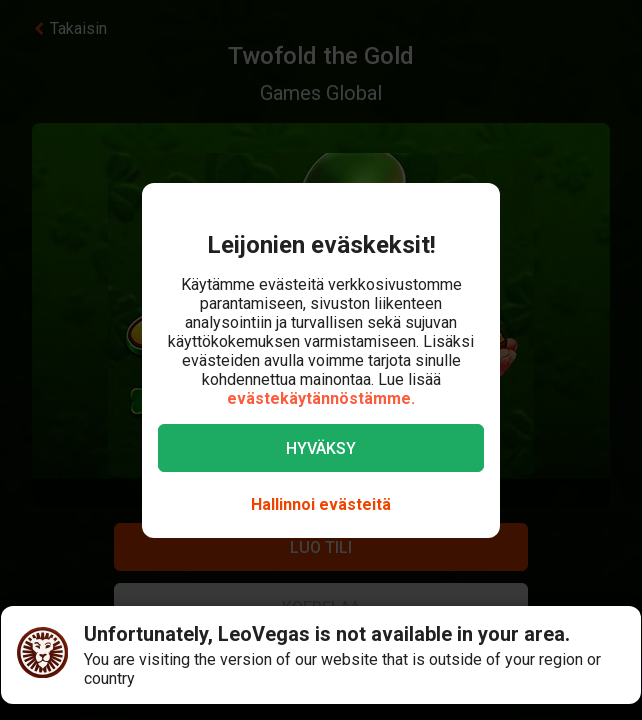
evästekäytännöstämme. (321, 398)
